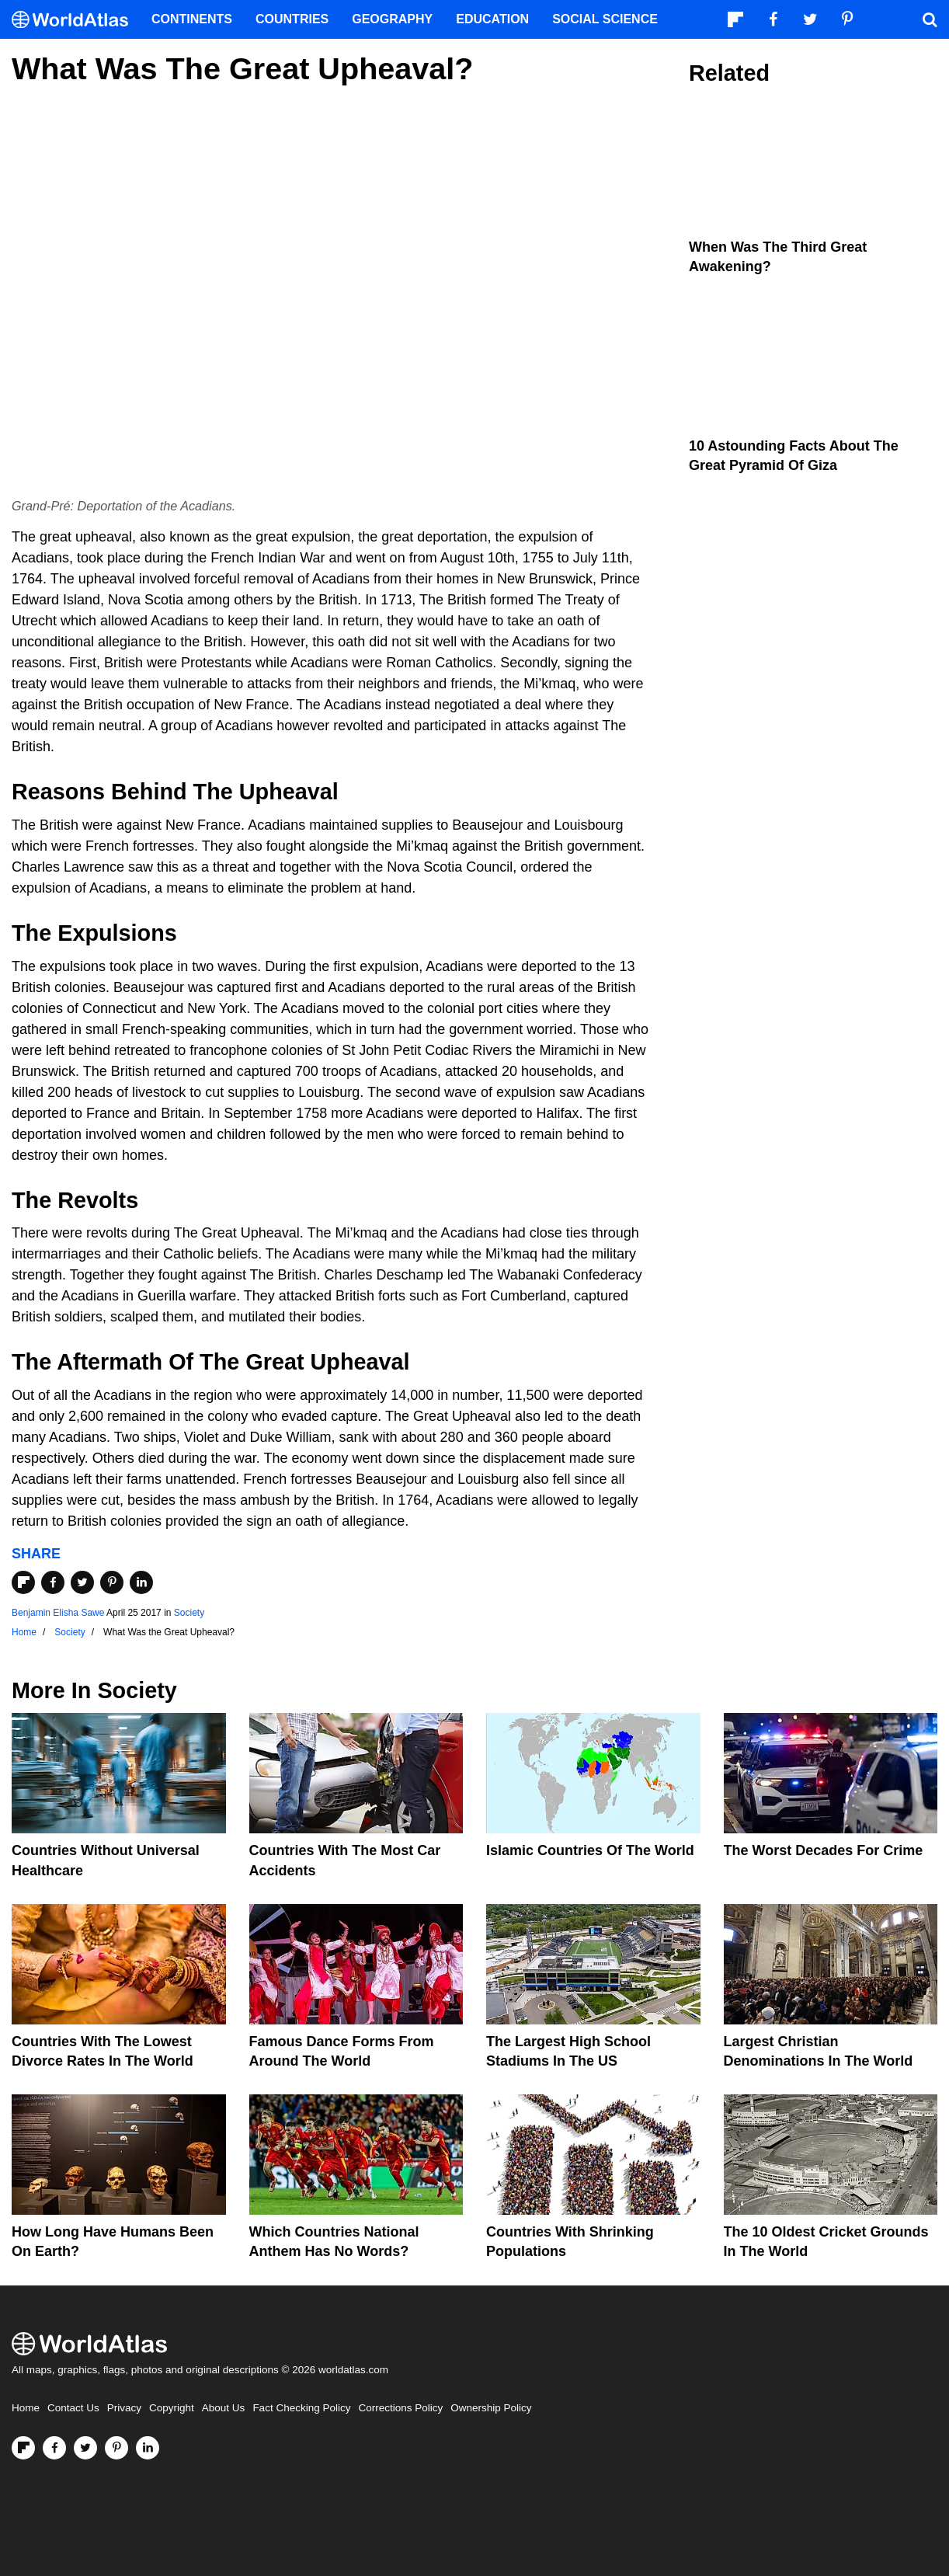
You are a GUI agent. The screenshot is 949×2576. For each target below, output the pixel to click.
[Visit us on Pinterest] (116, 2447)
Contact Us (73, 2408)
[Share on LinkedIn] (141, 1582)
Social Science (605, 19)
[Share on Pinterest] (111, 1582)
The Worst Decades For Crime (823, 1850)
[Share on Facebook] (52, 1582)
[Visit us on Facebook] (54, 2447)
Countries (291, 19)
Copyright (171, 2408)
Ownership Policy (490, 2408)
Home (26, 2408)
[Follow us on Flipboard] (23, 2447)
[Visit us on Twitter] (85, 2447)
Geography (392, 19)
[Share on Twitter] (82, 1582)
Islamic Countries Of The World (590, 1850)
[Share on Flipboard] (23, 1582)
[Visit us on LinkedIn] (147, 2447)
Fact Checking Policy (301, 2408)
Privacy (124, 2408)
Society (189, 1612)
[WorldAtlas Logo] (76, 20)
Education (492, 19)
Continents (191, 19)
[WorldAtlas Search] (929, 19)
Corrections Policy (400, 2408)
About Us (223, 2408)
